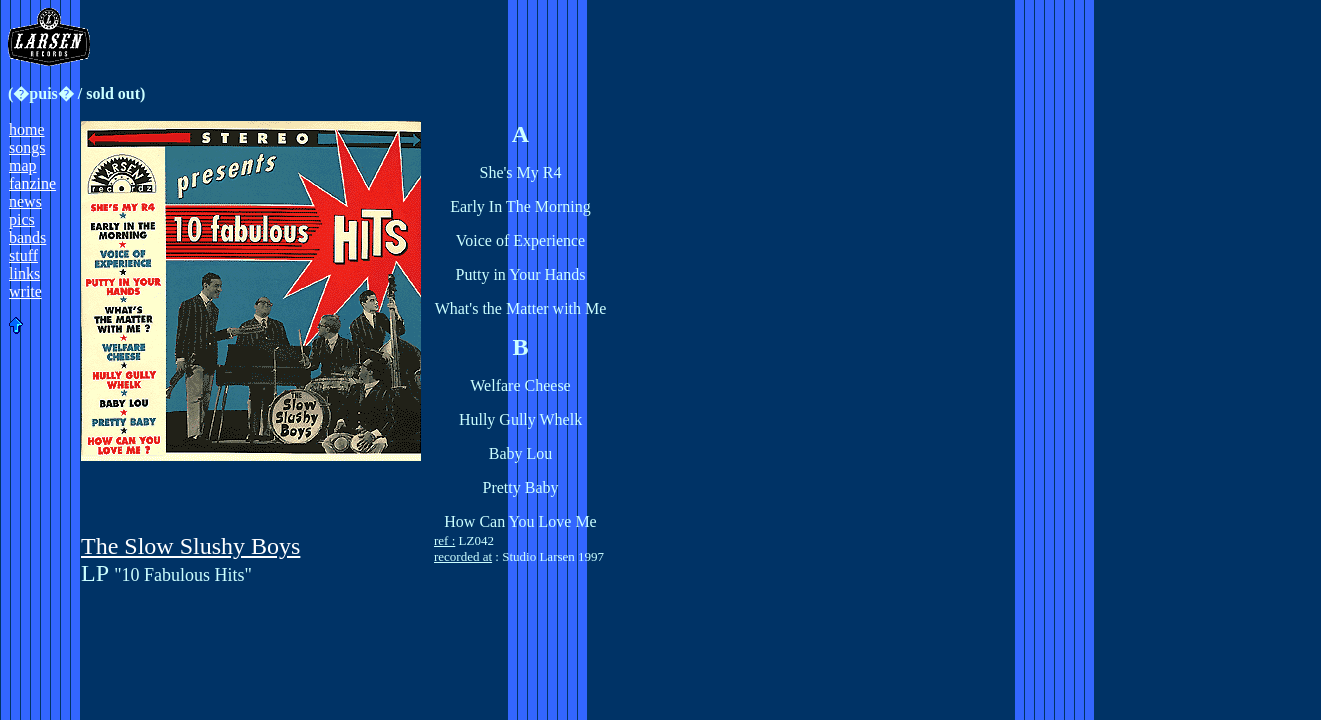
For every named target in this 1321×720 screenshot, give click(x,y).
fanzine (32, 183)
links (24, 273)
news (25, 201)
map (23, 165)
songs (27, 147)
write (25, 291)
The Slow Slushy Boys (190, 546)
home (27, 129)
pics (22, 219)
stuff (23, 255)
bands (27, 237)
